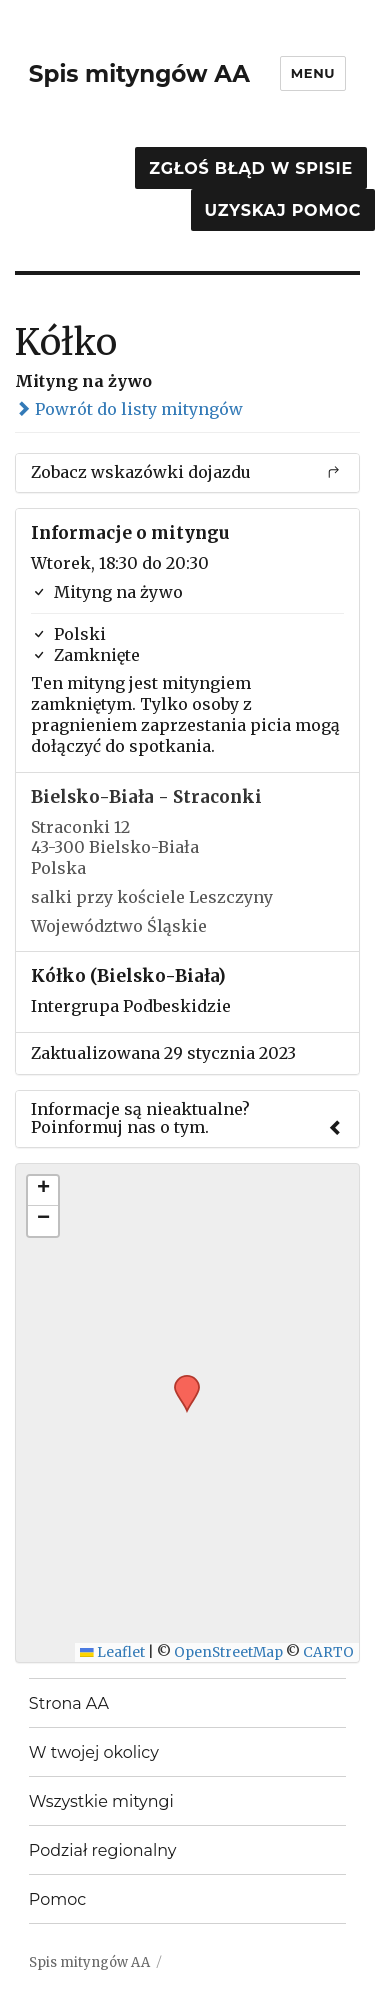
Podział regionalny (103, 1850)
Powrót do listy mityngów (129, 409)
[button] (180, 1381)
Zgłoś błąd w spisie (251, 168)
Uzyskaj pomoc (283, 210)
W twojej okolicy (94, 1752)
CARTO (328, 1652)
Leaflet (112, 1652)
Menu (313, 73)
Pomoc (57, 1899)
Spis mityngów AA (139, 74)
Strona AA (69, 1703)
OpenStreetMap (228, 1652)
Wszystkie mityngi (101, 1801)
